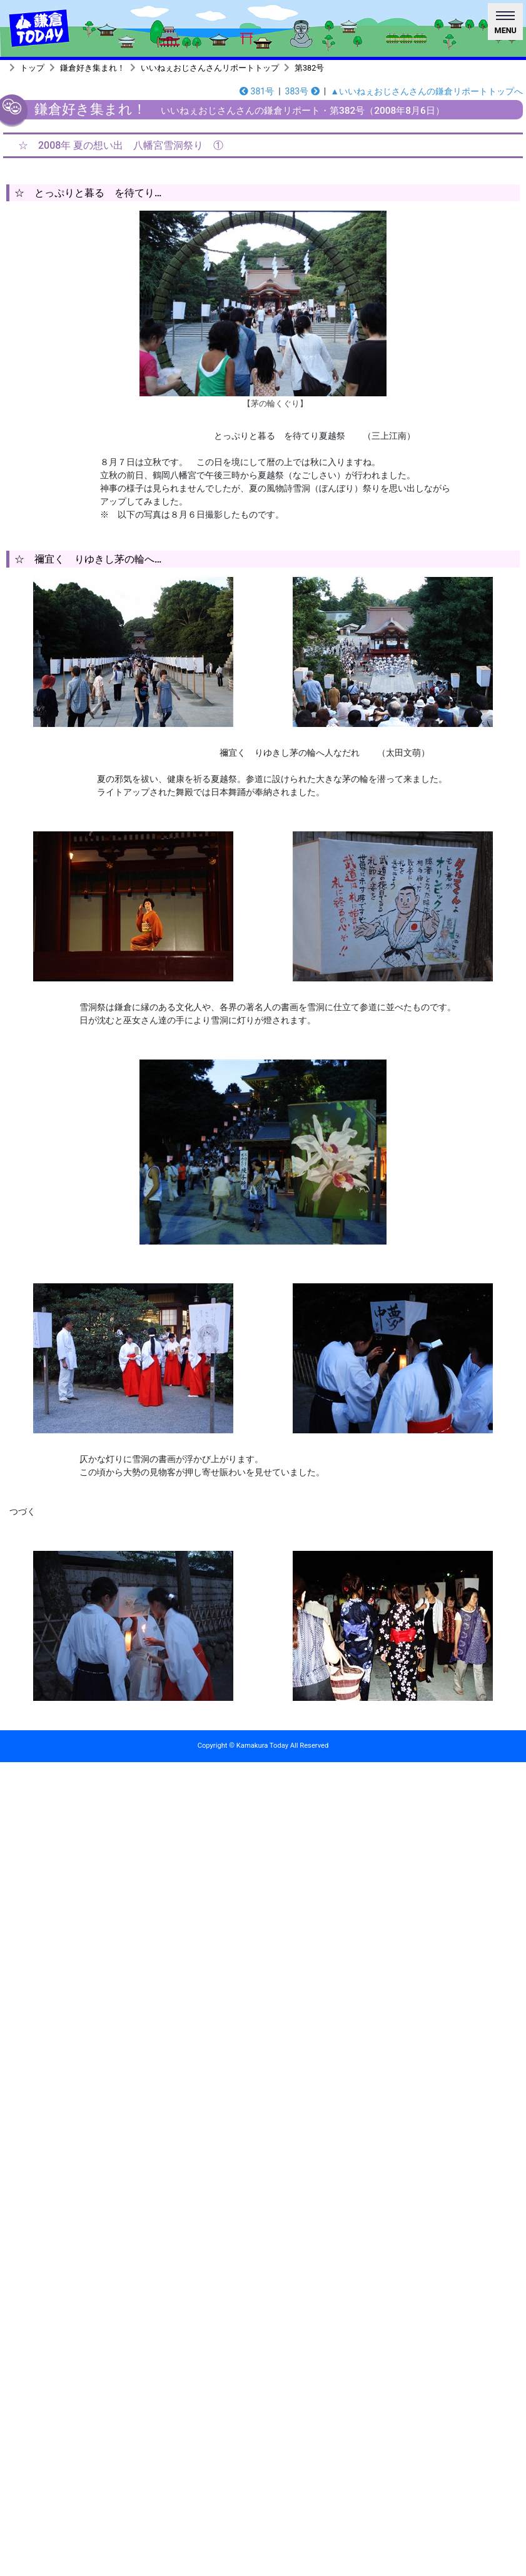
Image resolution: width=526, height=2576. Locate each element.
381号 (257, 91)
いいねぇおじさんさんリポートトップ (210, 68)
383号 (302, 91)
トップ (32, 68)
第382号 (309, 68)
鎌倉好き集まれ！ (92, 68)
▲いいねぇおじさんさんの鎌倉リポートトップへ (426, 91)
